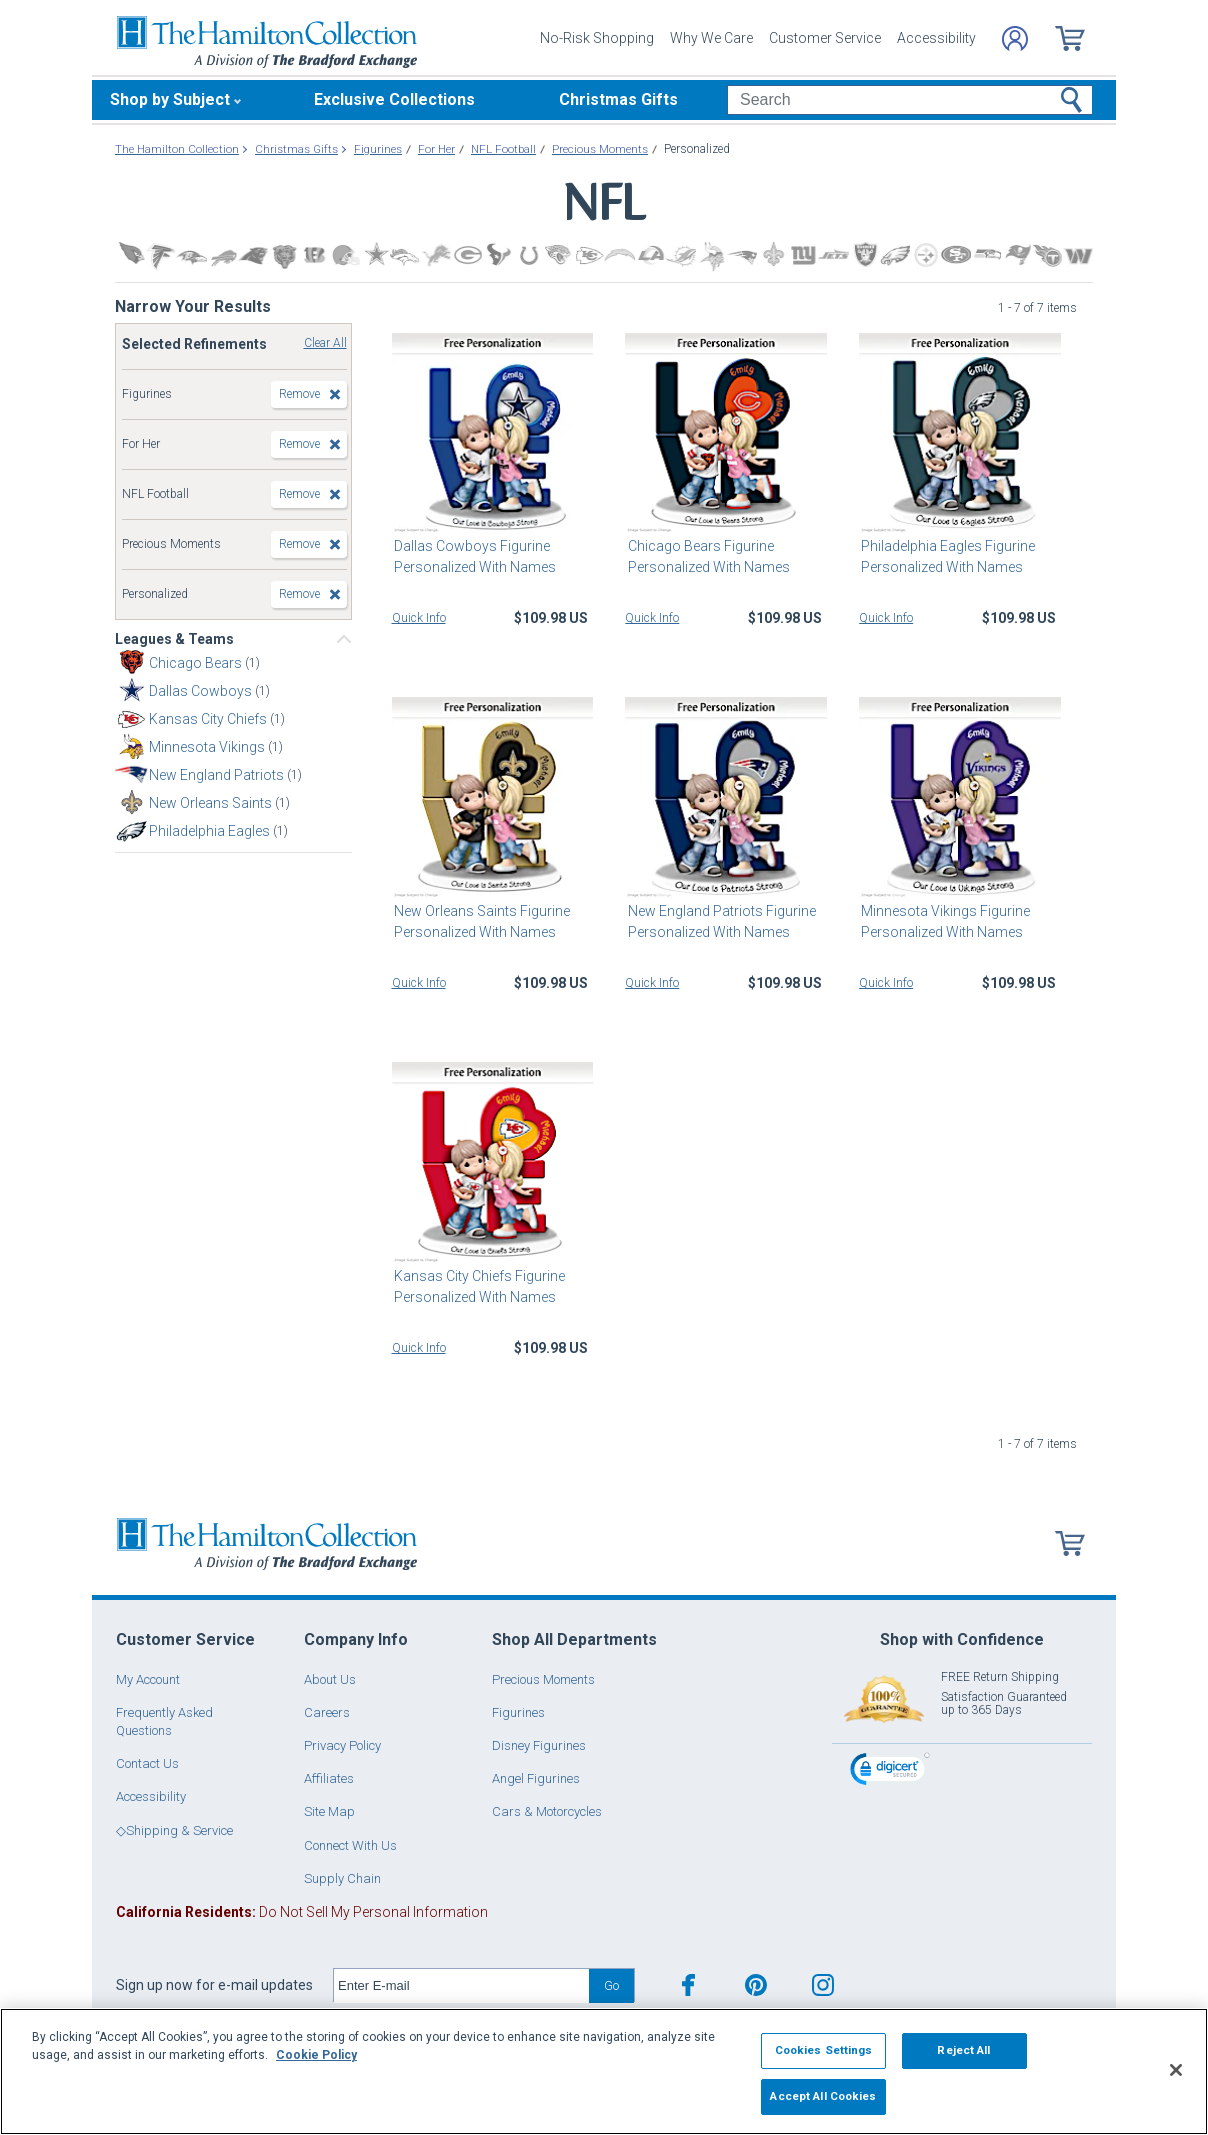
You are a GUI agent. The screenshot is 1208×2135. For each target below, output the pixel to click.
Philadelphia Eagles (211, 831)
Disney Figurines (539, 1745)
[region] (604, 2071)
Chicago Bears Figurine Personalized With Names (706, 556)
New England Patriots (218, 775)
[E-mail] (461, 1986)
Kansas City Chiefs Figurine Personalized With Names (477, 1286)
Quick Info (419, 618)
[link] (890, 1771)
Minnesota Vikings (208, 747)
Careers (327, 1712)
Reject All (963, 2050)
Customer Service (825, 38)
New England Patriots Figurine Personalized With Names (719, 921)
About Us (330, 1679)
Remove (299, 394)
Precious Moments (543, 1679)
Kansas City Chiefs (209, 719)
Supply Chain (342, 1878)
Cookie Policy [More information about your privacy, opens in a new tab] (316, 2055)
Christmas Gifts (618, 99)
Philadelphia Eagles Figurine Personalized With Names (946, 556)
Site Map (329, 1811)
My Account (148, 1679)
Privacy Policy (342, 1745)
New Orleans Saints (212, 803)
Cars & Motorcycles (547, 1811)
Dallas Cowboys (202, 691)
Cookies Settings (824, 2050)
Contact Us (147, 1763)
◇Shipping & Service (174, 1830)
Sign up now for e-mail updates (214, 1985)
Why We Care (711, 38)
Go (611, 1985)
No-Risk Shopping (597, 38)
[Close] (1176, 2070)
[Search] (909, 100)
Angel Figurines (536, 1778)
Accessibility (936, 38)
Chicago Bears (197, 663)
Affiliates (329, 1778)
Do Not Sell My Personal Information (302, 1912)
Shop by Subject (170, 99)
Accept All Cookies (823, 2096)
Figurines (518, 1712)
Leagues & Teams (174, 639)
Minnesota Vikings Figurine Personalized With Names (943, 921)
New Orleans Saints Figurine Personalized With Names (480, 921)
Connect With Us (350, 1845)
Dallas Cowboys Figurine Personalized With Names (473, 556)
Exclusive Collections (394, 99)
